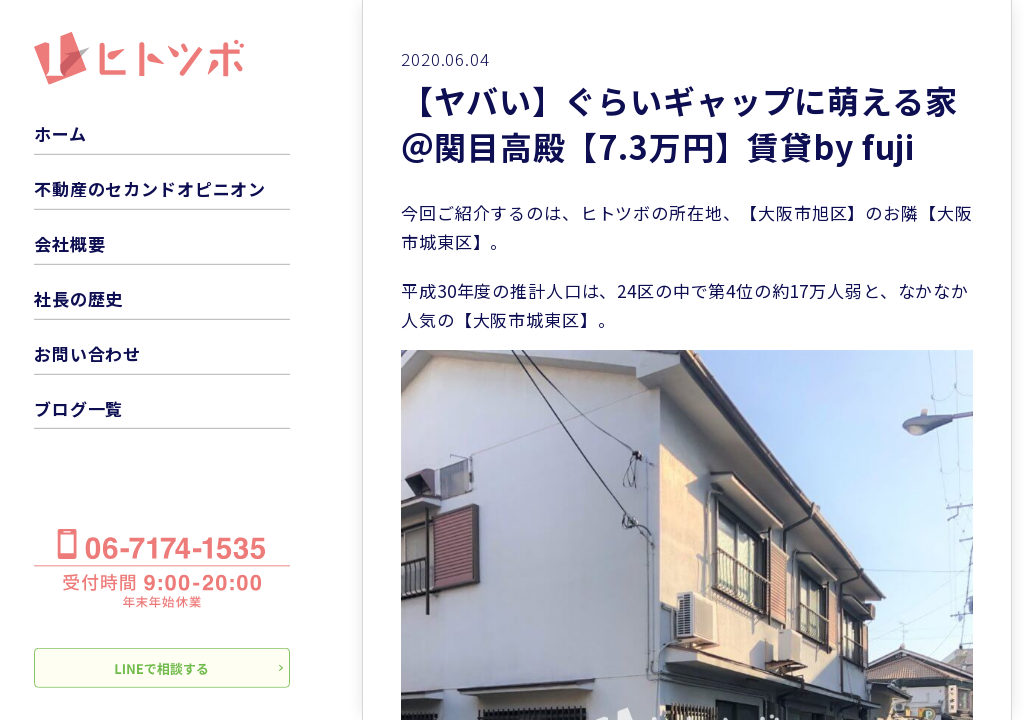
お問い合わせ (87, 353)
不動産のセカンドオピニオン (150, 188)
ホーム (60, 133)
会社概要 (69, 243)
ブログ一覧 (78, 407)
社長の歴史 (78, 298)
